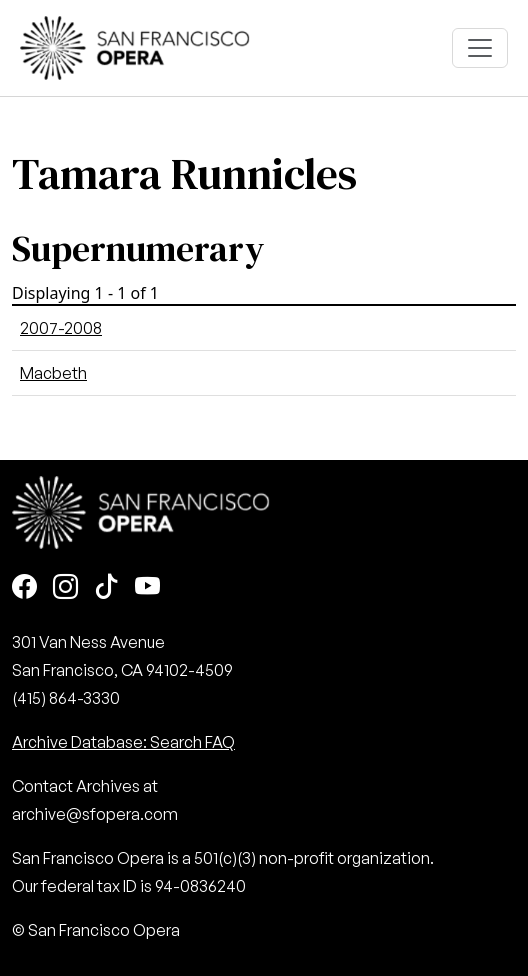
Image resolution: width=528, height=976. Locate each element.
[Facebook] (24, 588)
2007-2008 (61, 328)
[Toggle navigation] (480, 48)
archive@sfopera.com (95, 814)
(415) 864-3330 (66, 698)
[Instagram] (65, 588)
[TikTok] (106, 588)
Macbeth (53, 373)
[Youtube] (147, 588)
